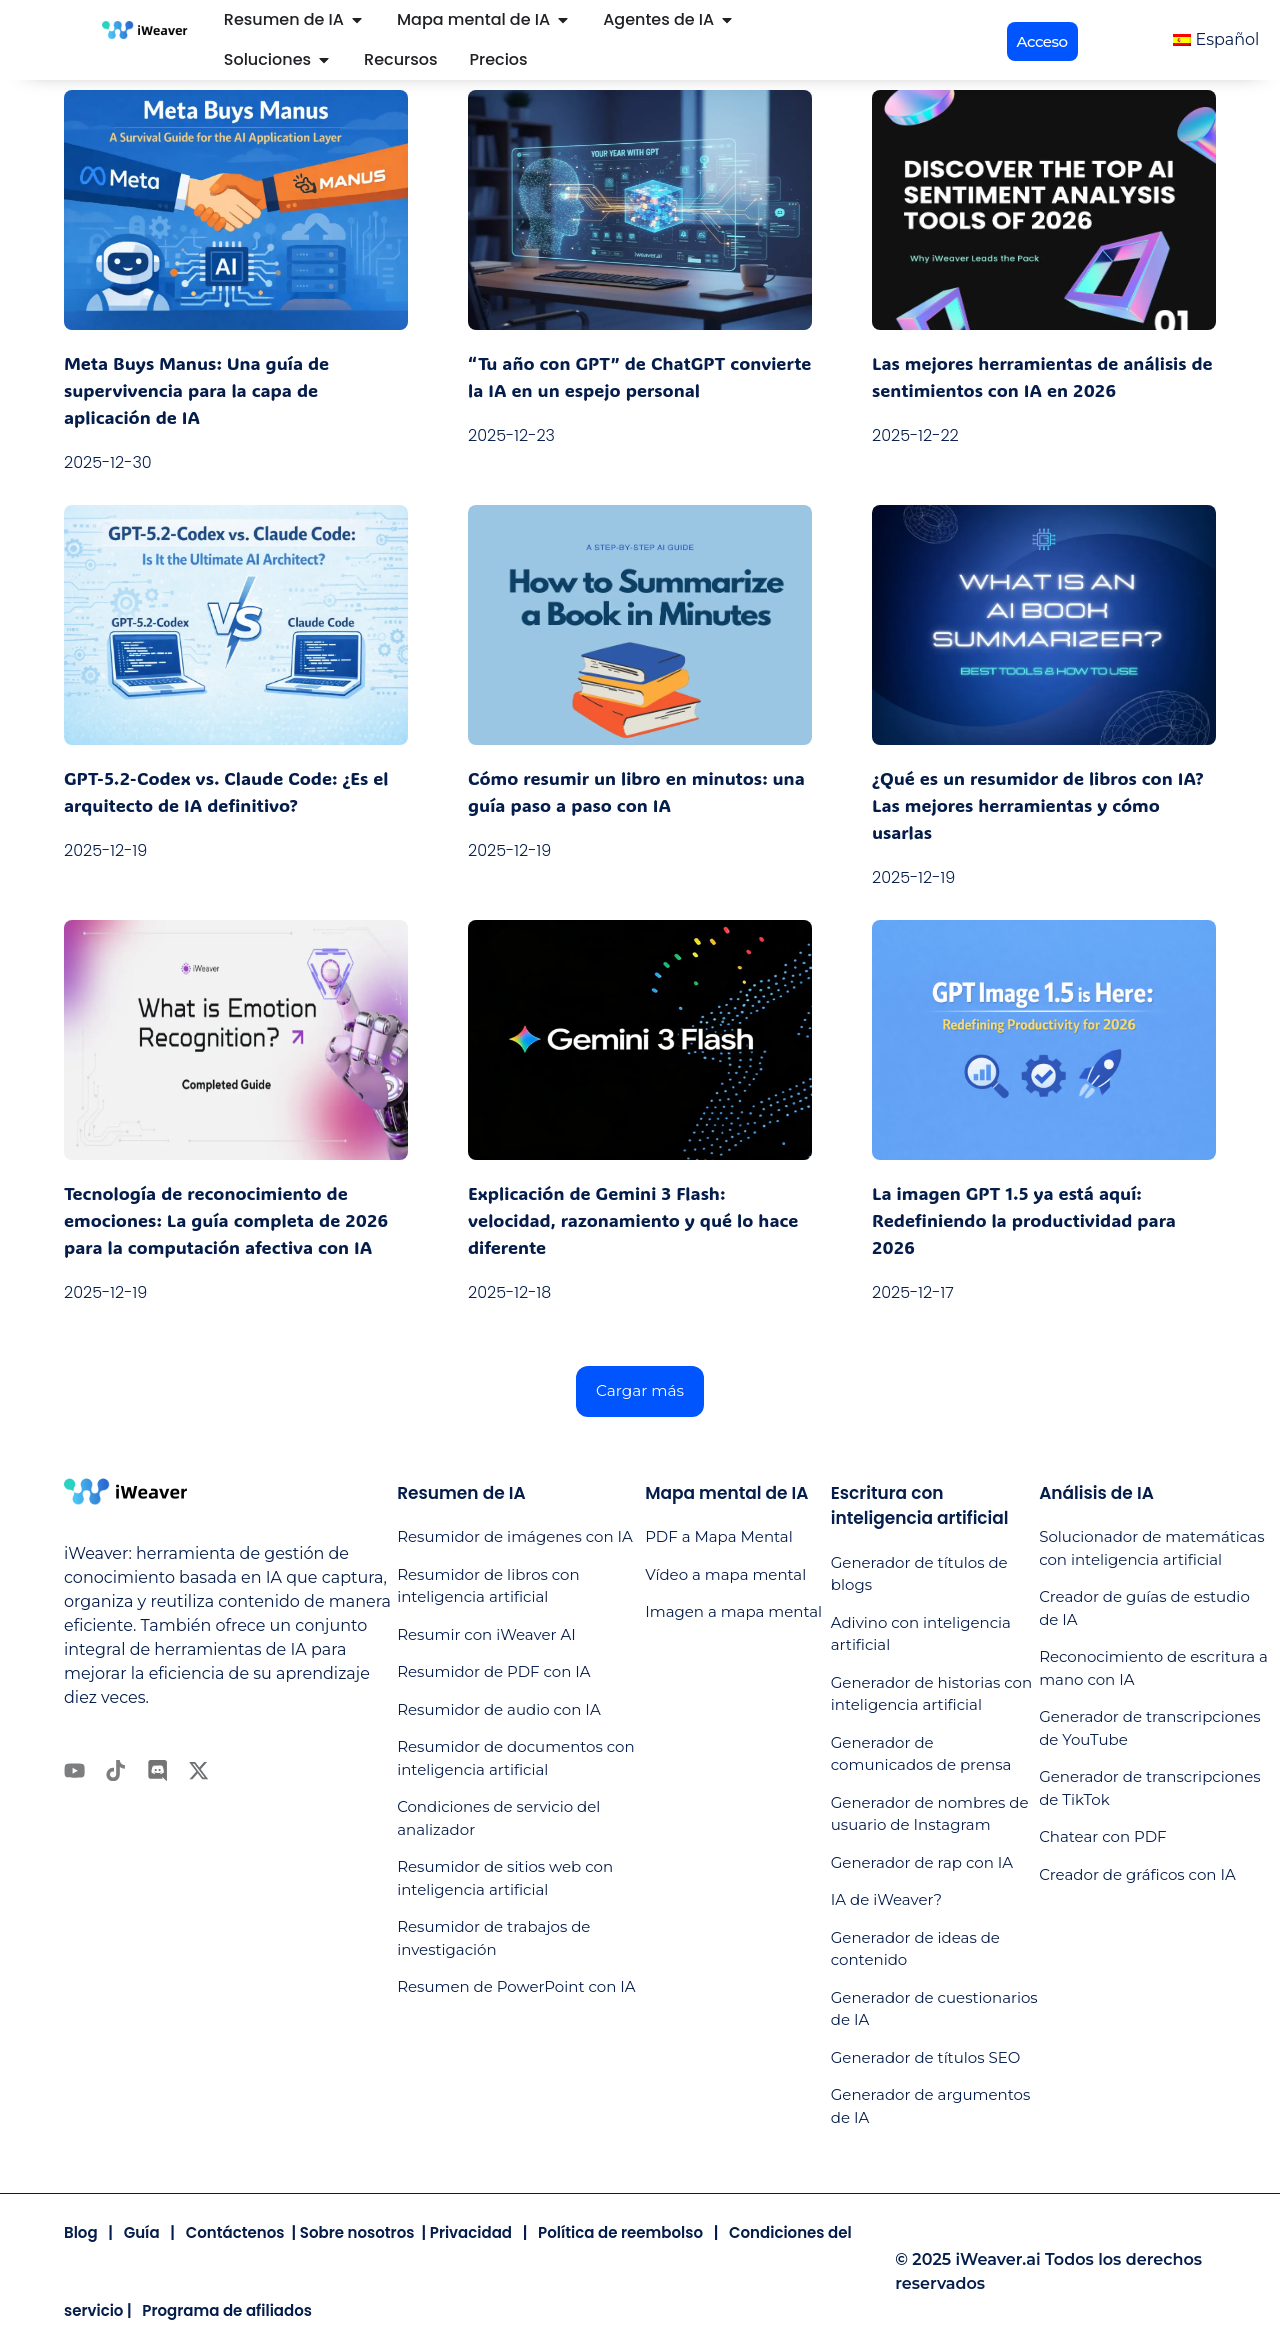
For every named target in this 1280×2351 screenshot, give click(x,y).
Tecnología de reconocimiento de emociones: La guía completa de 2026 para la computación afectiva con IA (226, 1220)
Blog (81, 2233)
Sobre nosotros (357, 2233)
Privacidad (471, 2233)
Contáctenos (235, 2233)
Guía (142, 2233)
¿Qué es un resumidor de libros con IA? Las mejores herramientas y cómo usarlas (1038, 805)
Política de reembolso (620, 2233)
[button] (1042, 41)
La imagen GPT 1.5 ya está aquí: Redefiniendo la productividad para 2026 (1024, 1220)
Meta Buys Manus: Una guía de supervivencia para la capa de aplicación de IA (196, 390)
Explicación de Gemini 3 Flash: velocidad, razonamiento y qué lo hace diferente (633, 1220)
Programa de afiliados (227, 2311)
